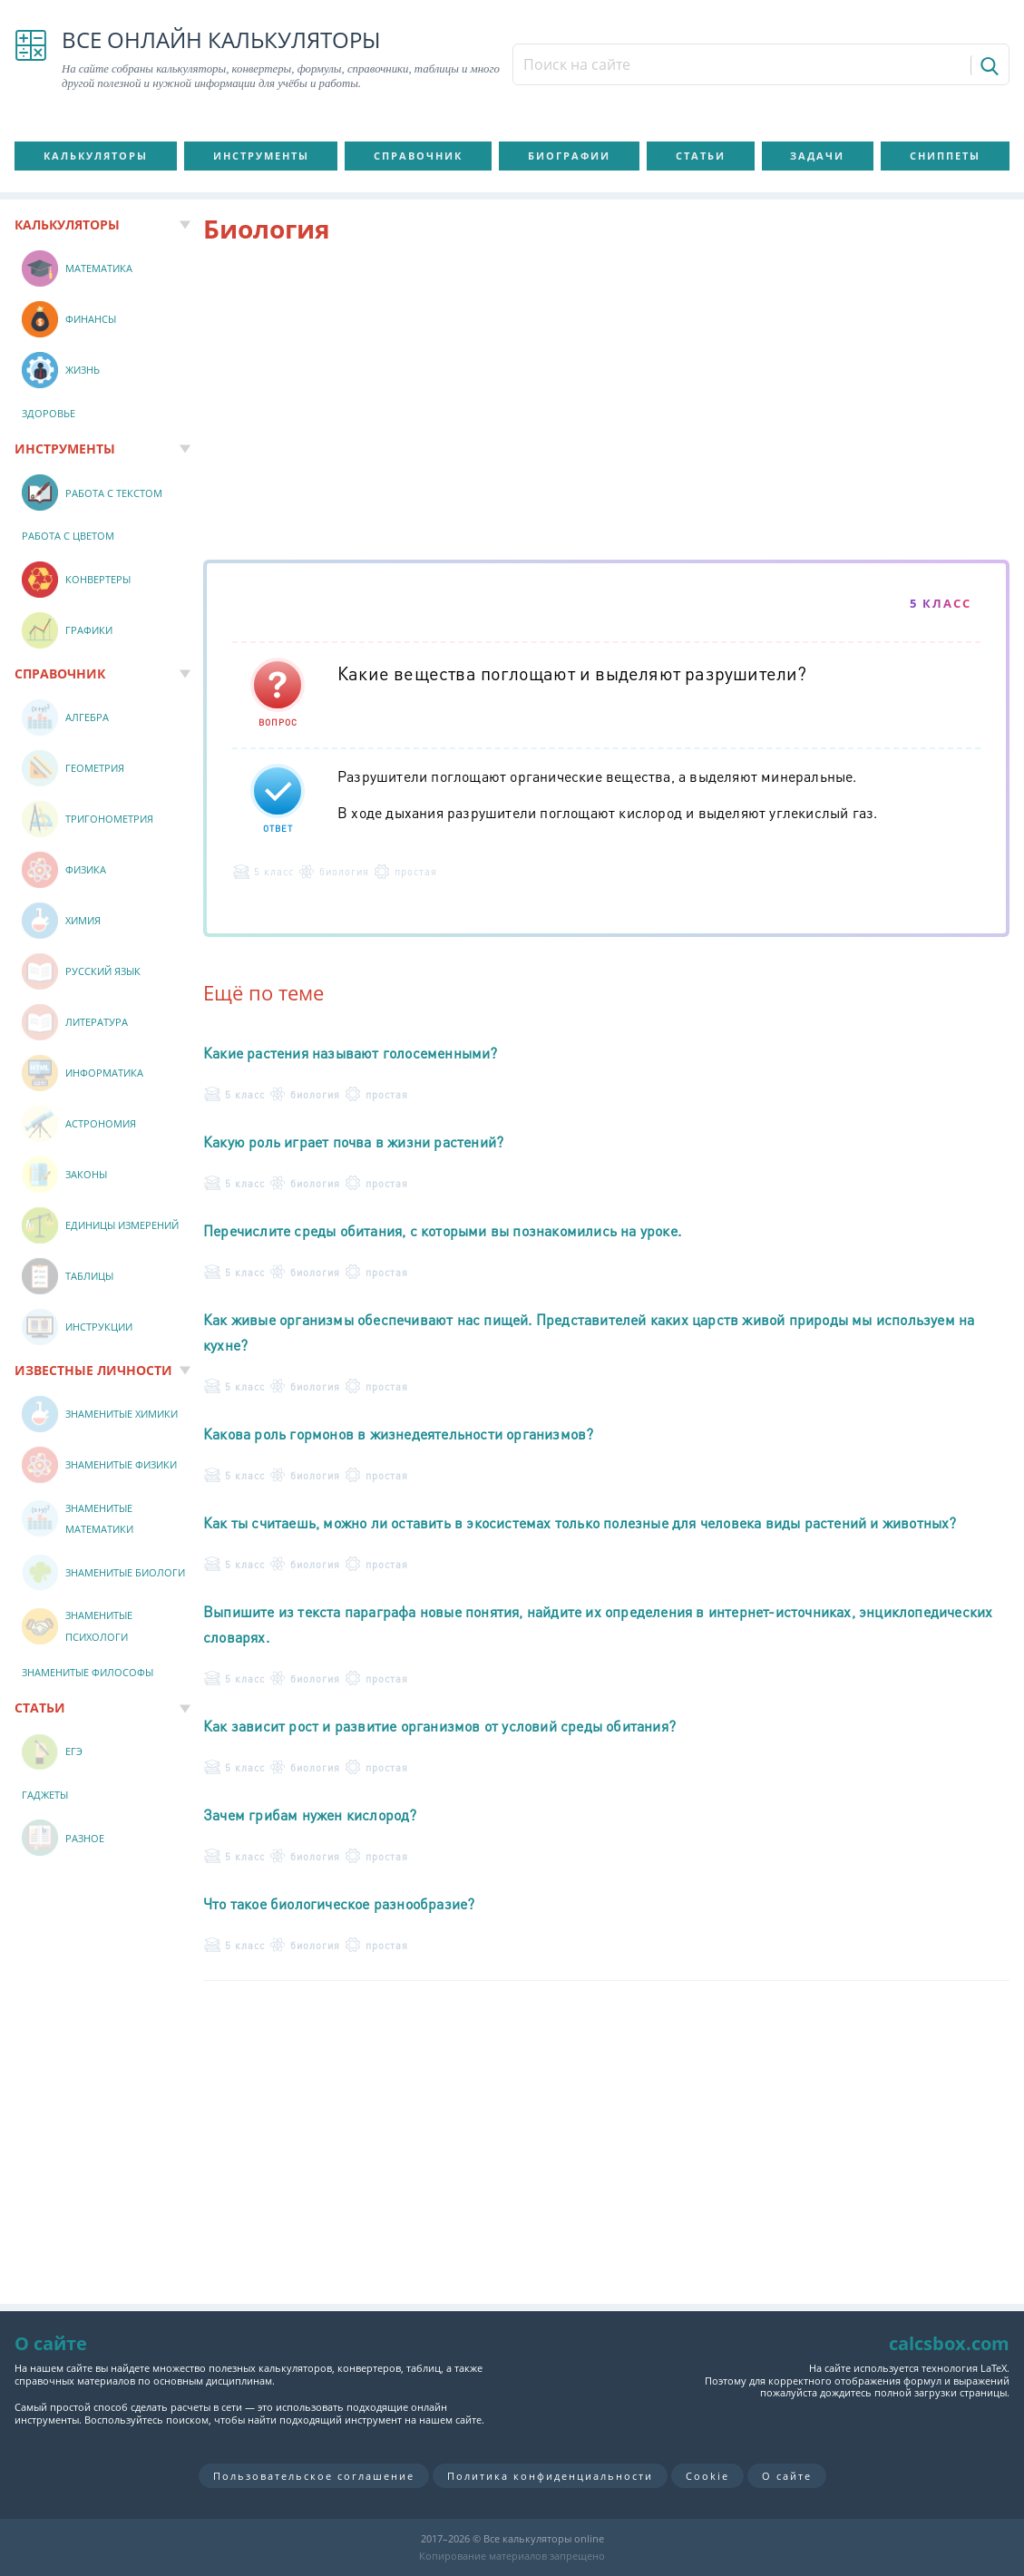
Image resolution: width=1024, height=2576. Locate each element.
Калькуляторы (96, 155)
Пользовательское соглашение (313, 2476)
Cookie (707, 2476)
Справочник (418, 155)
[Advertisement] (606, 405)
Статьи (701, 155)
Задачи (817, 155)
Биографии (569, 155)
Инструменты (261, 155)
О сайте (787, 2476)
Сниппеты (945, 155)
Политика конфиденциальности (550, 2476)
